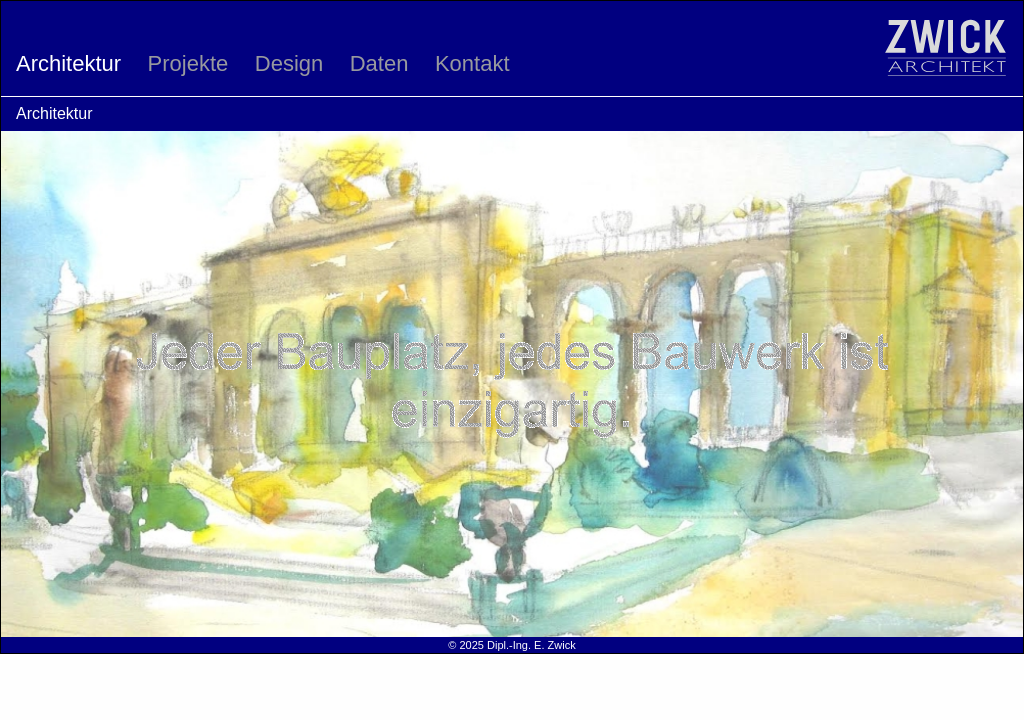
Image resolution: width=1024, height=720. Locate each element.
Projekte (188, 63)
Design (289, 63)
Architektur (68, 63)
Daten (379, 63)
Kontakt (472, 63)
